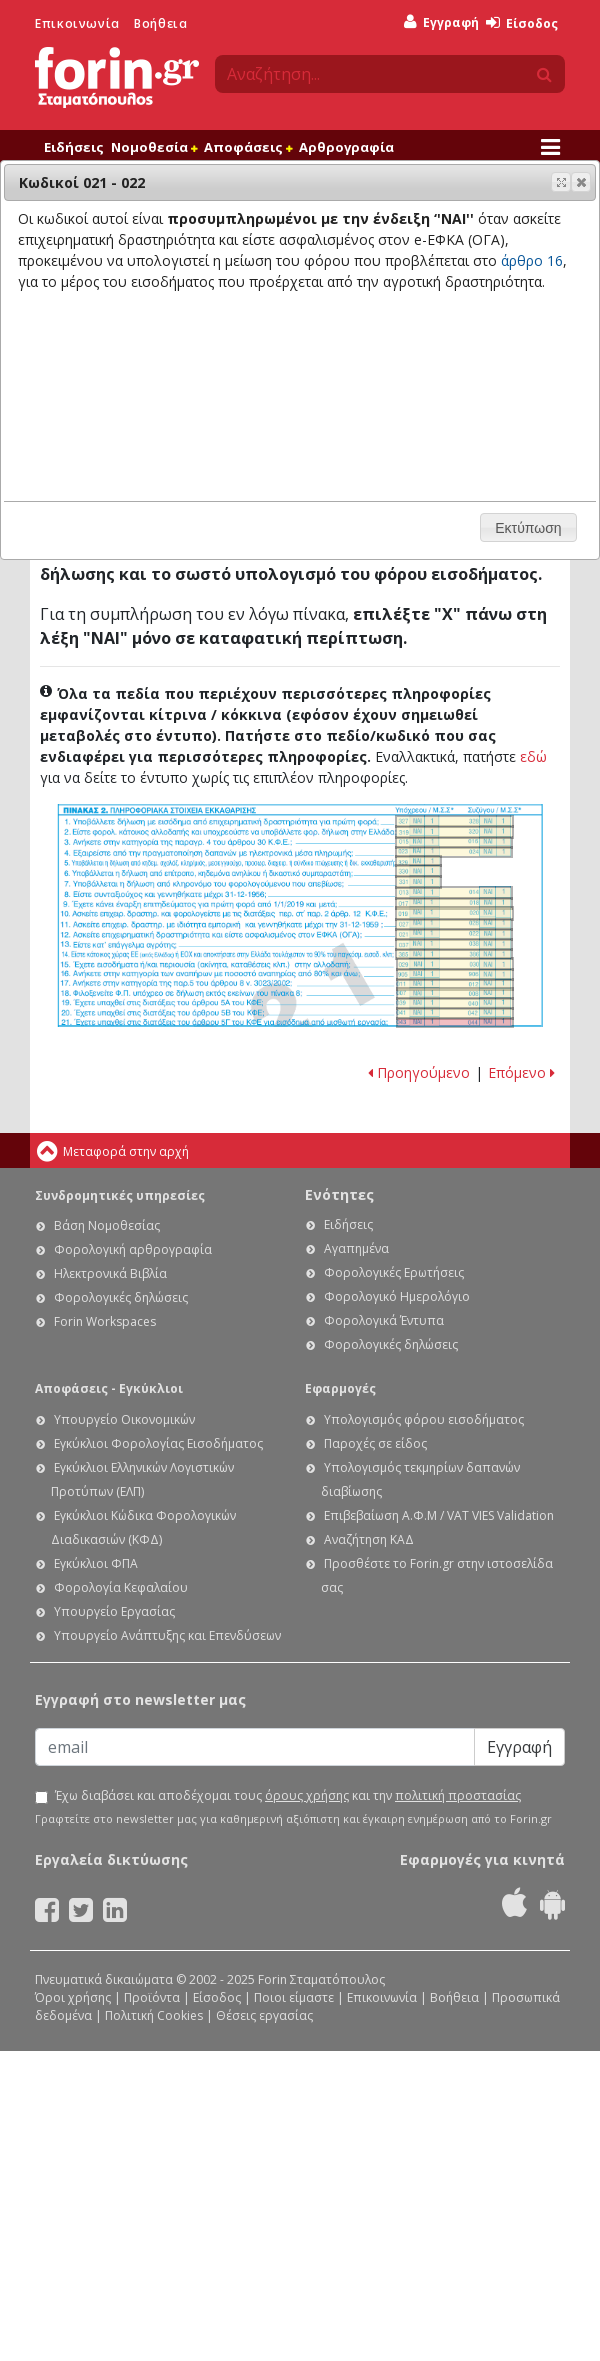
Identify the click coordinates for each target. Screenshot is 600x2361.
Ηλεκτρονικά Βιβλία (110, 1273)
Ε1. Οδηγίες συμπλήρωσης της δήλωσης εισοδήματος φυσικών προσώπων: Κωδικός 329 (418, 861)
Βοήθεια (160, 23)
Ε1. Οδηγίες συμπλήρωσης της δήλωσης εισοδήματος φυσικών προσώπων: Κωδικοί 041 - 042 (455, 1013)
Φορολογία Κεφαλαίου (121, 1587)
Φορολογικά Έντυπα (384, 1320)
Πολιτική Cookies (154, 2015)
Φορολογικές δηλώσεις (121, 1297)
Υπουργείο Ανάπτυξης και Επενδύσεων (167, 1635)
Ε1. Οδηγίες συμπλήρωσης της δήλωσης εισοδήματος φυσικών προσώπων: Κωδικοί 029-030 (455, 964)
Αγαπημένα (356, 1248)
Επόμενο (521, 1072)
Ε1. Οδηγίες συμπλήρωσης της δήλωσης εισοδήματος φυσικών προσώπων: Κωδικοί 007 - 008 (455, 993)
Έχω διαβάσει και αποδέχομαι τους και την (288, 1796)
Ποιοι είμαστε (294, 1997)
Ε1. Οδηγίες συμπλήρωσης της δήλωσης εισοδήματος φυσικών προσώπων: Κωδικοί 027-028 (454, 924)
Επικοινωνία (77, 23)
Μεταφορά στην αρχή (126, 1151)
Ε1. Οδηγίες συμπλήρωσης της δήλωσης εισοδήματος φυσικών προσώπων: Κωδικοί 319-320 (454, 832)
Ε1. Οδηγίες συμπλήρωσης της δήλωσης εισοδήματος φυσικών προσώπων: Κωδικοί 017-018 (454, 903)
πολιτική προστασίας (458, 1795)
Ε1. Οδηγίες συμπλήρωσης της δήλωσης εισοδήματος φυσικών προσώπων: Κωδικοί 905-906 (455, 974)
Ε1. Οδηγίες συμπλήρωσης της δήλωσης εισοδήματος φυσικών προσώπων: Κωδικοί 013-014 (454, 893)
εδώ (533, 756)
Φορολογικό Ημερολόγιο (397, 1296)
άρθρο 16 (532, 260)
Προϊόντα (152, 1997)
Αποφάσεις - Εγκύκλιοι (109, 1388)
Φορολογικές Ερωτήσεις (394, 1272)
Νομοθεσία (154, 147)
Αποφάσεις (248, 147)
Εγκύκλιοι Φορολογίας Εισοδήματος (158, 1443)
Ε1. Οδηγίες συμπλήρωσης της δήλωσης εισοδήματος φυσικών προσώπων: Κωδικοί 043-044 (455, 1022)
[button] (581, 182)
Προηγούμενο (419, 1072)
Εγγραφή (441, 22)
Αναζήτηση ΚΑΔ (369, 1539)
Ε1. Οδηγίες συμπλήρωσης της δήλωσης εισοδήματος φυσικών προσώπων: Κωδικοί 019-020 (454, 913)
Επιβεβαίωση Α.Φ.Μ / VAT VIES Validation (439, 1515)
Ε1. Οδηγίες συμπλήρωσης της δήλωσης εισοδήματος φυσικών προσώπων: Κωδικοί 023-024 (454, 852)
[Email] (255, 1747)
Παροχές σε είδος (375, 1443)
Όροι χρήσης (73, 1997)
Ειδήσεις (74, 147)
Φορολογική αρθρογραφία (133, 1249)
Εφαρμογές (340, 1388)
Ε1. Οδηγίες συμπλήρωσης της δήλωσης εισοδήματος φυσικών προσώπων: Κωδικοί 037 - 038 (454, 944)
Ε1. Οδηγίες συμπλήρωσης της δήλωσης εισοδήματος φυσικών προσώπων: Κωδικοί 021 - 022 (454, 934)
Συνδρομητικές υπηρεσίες (120, 1195)
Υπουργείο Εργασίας (114, 1611)
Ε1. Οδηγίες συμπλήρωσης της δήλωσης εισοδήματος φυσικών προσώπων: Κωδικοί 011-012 (455, 984)
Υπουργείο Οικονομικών (124, 1419)
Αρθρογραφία (346, 147)
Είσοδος (522, 23)
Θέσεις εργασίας (264, 2015)
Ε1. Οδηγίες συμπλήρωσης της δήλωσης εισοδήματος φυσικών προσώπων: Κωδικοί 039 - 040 (455, 1003)
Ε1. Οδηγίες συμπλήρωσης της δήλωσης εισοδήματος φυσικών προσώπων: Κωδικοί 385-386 (454, 954)
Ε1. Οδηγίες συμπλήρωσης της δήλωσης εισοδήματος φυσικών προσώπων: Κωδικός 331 (418, 882)
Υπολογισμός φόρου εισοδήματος (424, 1419)
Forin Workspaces (105, 1321)
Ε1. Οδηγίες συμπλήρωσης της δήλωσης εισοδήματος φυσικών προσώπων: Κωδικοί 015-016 (454, 842)
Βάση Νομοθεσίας (107, 1225)
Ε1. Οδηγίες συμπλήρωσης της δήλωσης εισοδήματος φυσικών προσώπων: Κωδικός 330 (418, 871)
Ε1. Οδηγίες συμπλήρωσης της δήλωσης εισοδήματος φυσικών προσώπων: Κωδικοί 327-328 (454, 821)
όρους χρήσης (307, 1795)
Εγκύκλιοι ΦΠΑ (96, 1563)
